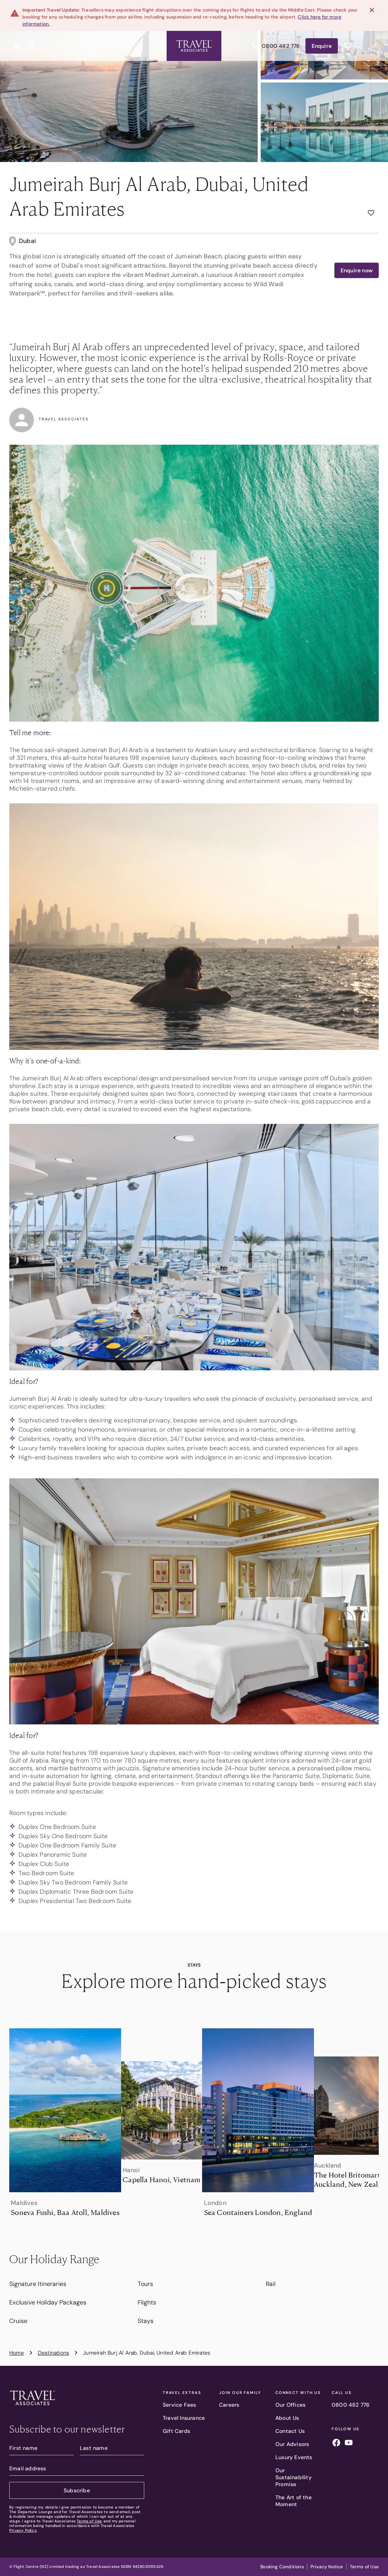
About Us (287, 2417)
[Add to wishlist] (371, 213)
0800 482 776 (350, 2404)
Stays (146, 2321)
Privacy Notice (326, 2567)
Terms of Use (89, 2521)
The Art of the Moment (293, 2501)
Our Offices (290, 2404)
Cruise (18, 2321)
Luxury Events (293, 2457)
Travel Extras (182, 2392)
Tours (145, 2284)
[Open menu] (17, 41)
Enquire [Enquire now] (322, 41)
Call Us (342, 2392)
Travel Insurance (184, 2417)
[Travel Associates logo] (32, 2407)
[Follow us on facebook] (336, 2444)
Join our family (240, 2392)
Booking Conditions (282, 2567)
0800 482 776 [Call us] (276, 41)
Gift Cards (176, 2431)
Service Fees (179, 2404)
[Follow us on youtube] (348, 2444)
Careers (229, 2404)
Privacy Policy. (23, 2530)
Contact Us (290, 2431)
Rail (270, 2284)
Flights (147, 2302)
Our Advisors (292, 2444)
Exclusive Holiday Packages (47, 2302)
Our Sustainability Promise (293, 2477)
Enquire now (357, 270)
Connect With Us (298, 2392)
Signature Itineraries (37, 2284)
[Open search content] (32, 41)
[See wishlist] (348, 41)
